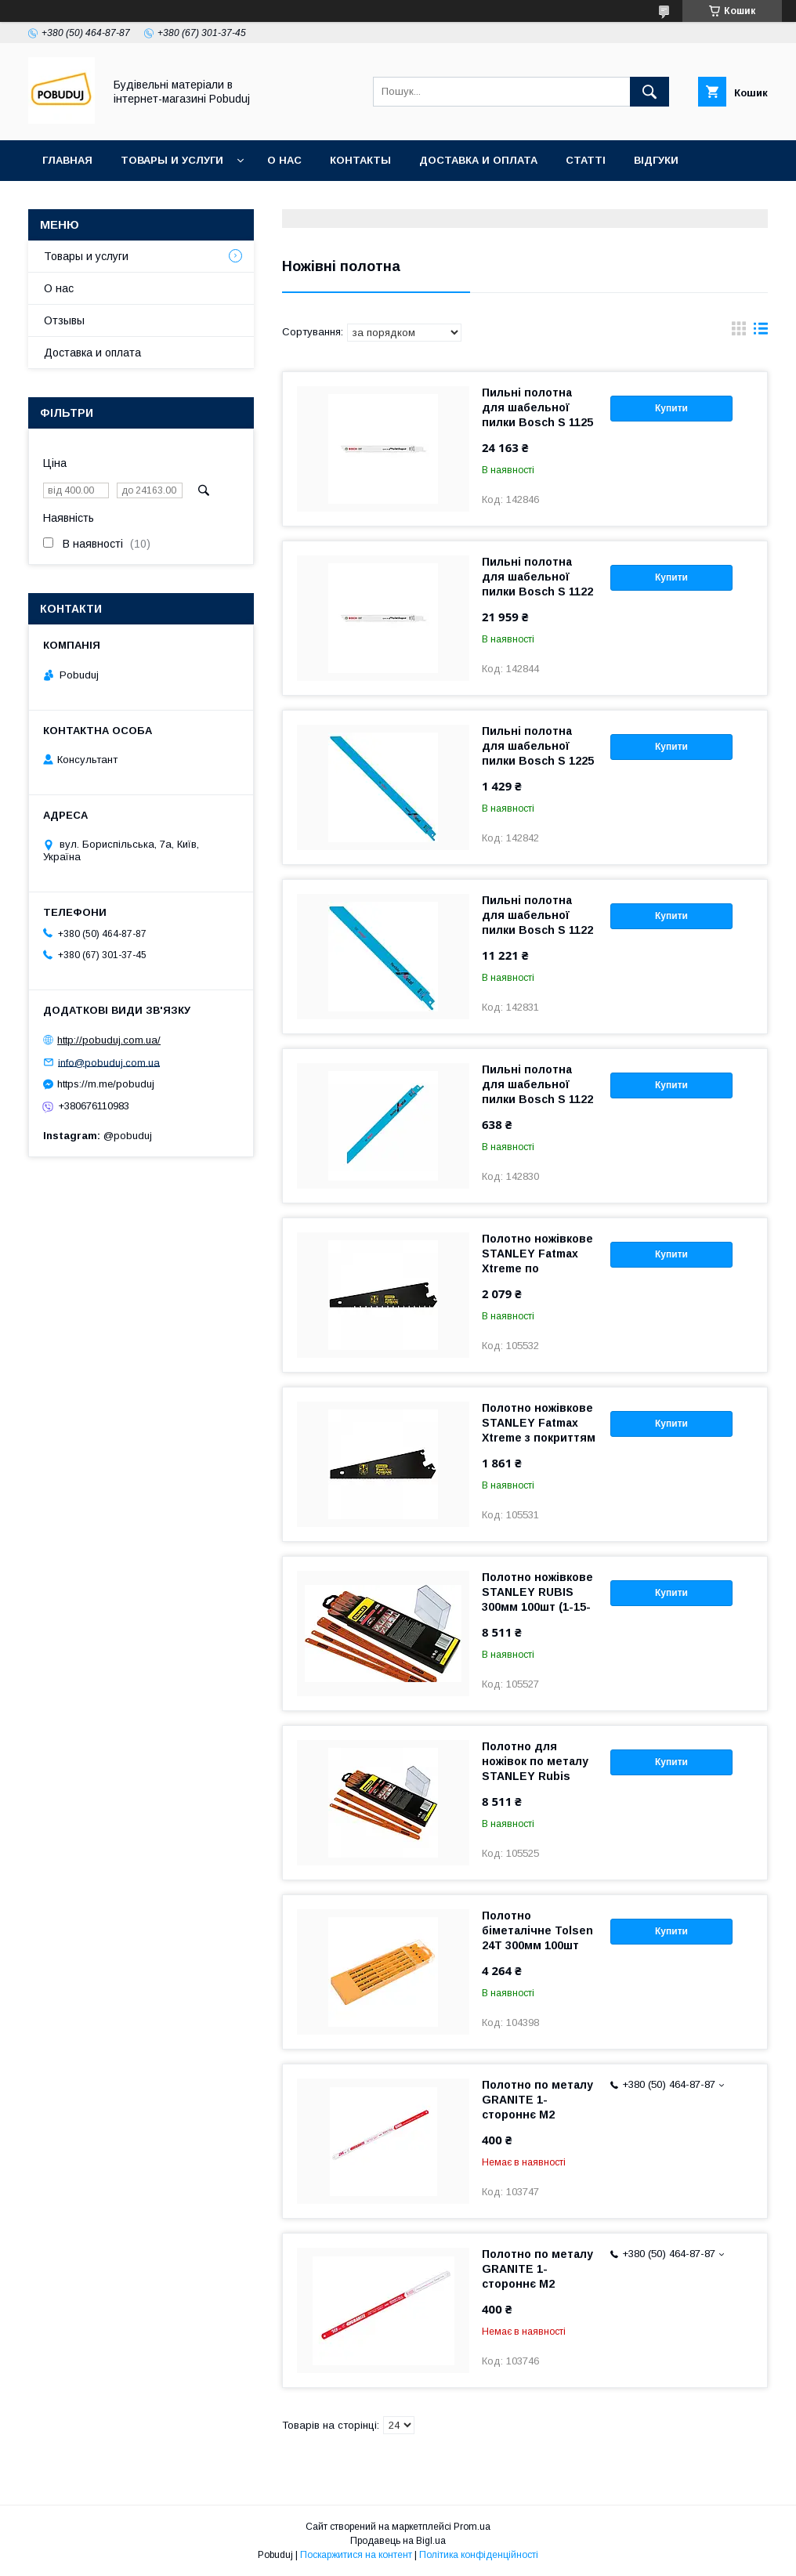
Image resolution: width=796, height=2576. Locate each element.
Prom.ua (472, 2526)
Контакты (360, 160)
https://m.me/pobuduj (105, 1084)
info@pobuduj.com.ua (109, 1062)
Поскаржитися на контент (356, 2554)
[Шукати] (649, 92)
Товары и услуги (172, 160)
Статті (586, 160)
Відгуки (656, 160)
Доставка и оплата (478, 160)
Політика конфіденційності (478, 2554)
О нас (284, 160)
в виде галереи (739, 332)
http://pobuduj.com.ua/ (109, 1040)
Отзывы (64, 320)
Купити (671, 408)
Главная (67, 160)
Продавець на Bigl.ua (398, 2540)
